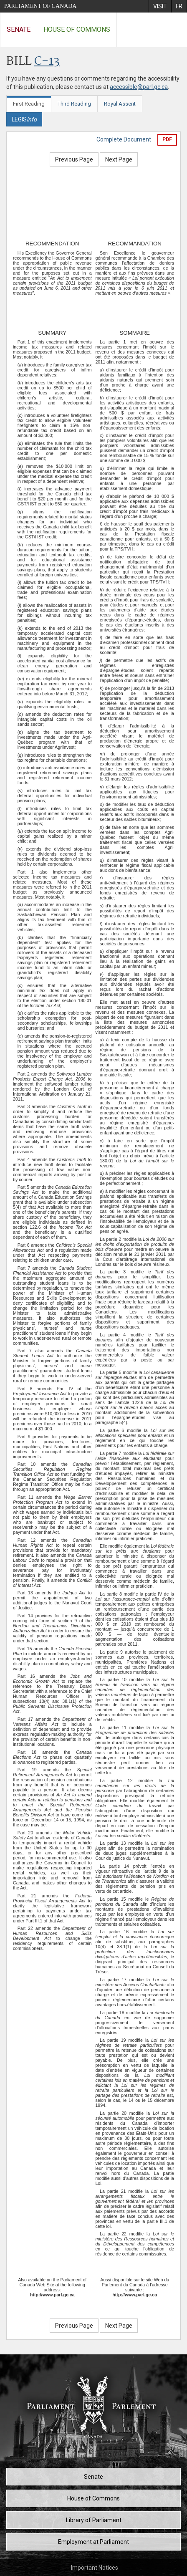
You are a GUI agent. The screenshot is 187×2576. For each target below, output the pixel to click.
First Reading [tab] (29, 104)
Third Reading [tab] (74, 104)
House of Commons (76, 29)
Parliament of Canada (40, 6)
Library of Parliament (93, 2520)
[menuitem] (160, 6)
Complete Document (123, 139)
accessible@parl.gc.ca (139, 86)
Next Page (118, 159)
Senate (18, 29)
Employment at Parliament (93, 2541)
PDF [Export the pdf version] (167, 139)
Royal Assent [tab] (120, 104)
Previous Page (74, 159)
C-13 (47, 61)
